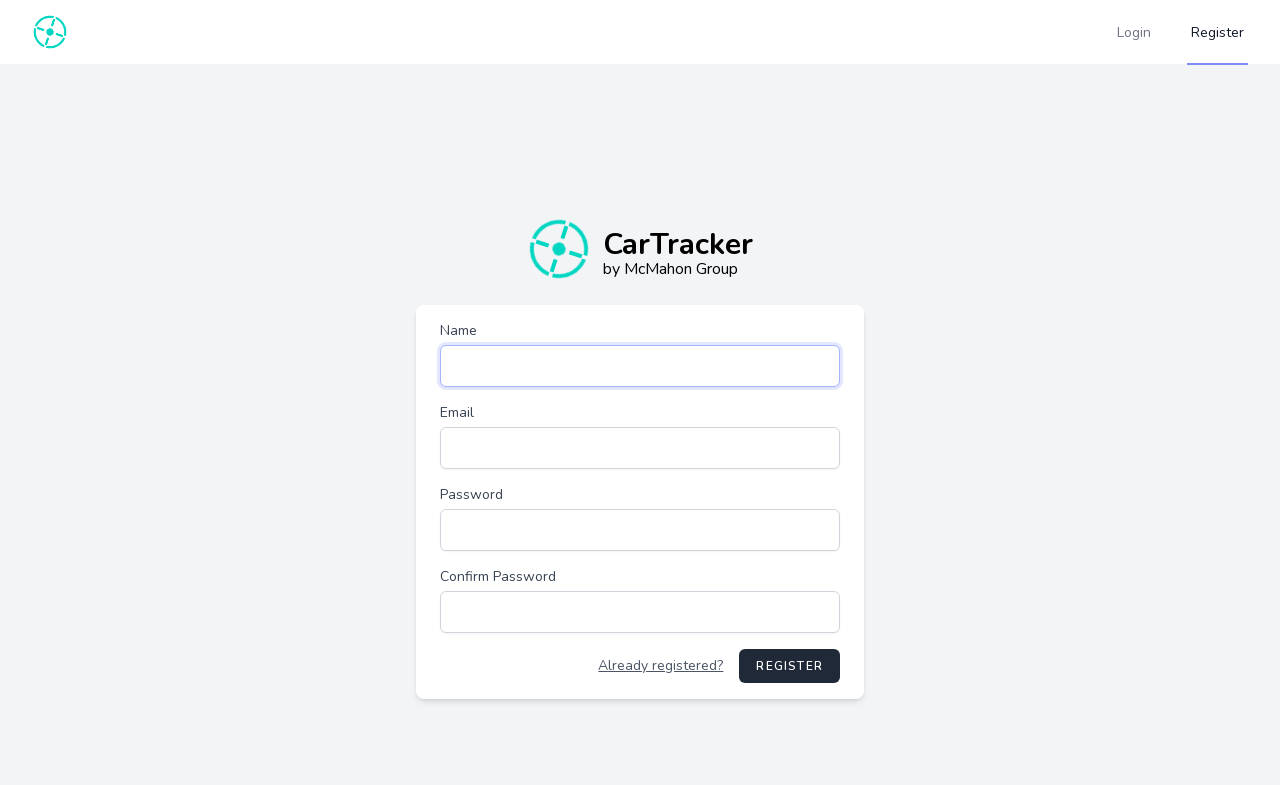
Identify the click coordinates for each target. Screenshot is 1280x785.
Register (789, 666)
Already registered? (660, 665)
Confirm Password (498, 576)
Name (458, 330)
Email (457, 412)
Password (471, 494)
